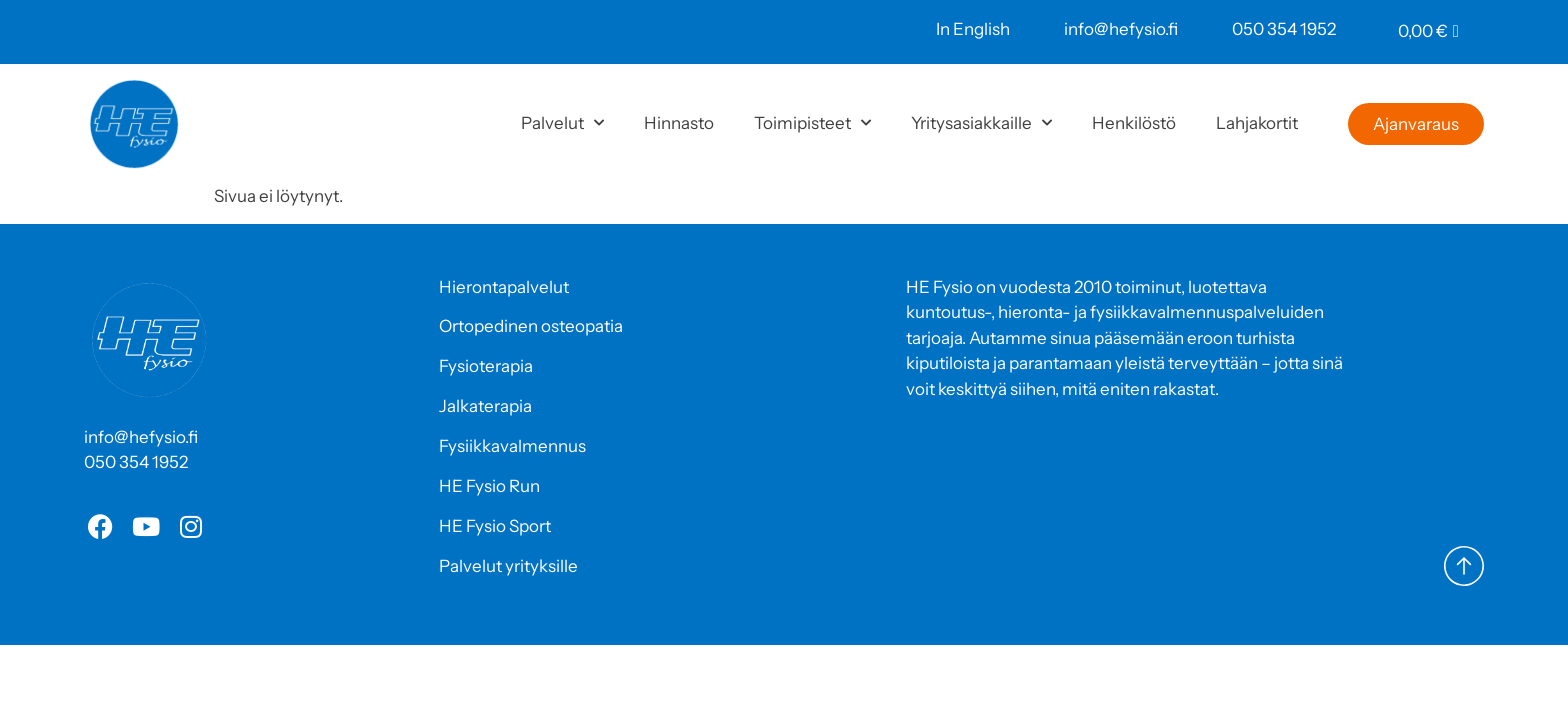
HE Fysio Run (489, 486)
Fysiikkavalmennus (512, 446)
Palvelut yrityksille (508, 566)
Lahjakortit (1257, 123)
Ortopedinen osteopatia (531, 326)
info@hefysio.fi (1121, 29)
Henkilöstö (1134, 123)
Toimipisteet (812, 123)
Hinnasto (679, 123)
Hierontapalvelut (504, 287)
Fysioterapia (486, 366)
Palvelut (562, 123)
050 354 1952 (1284, 29)
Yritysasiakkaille (981, 123)
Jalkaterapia (485, 406)
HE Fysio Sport (495, 526)
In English (973, 29)
